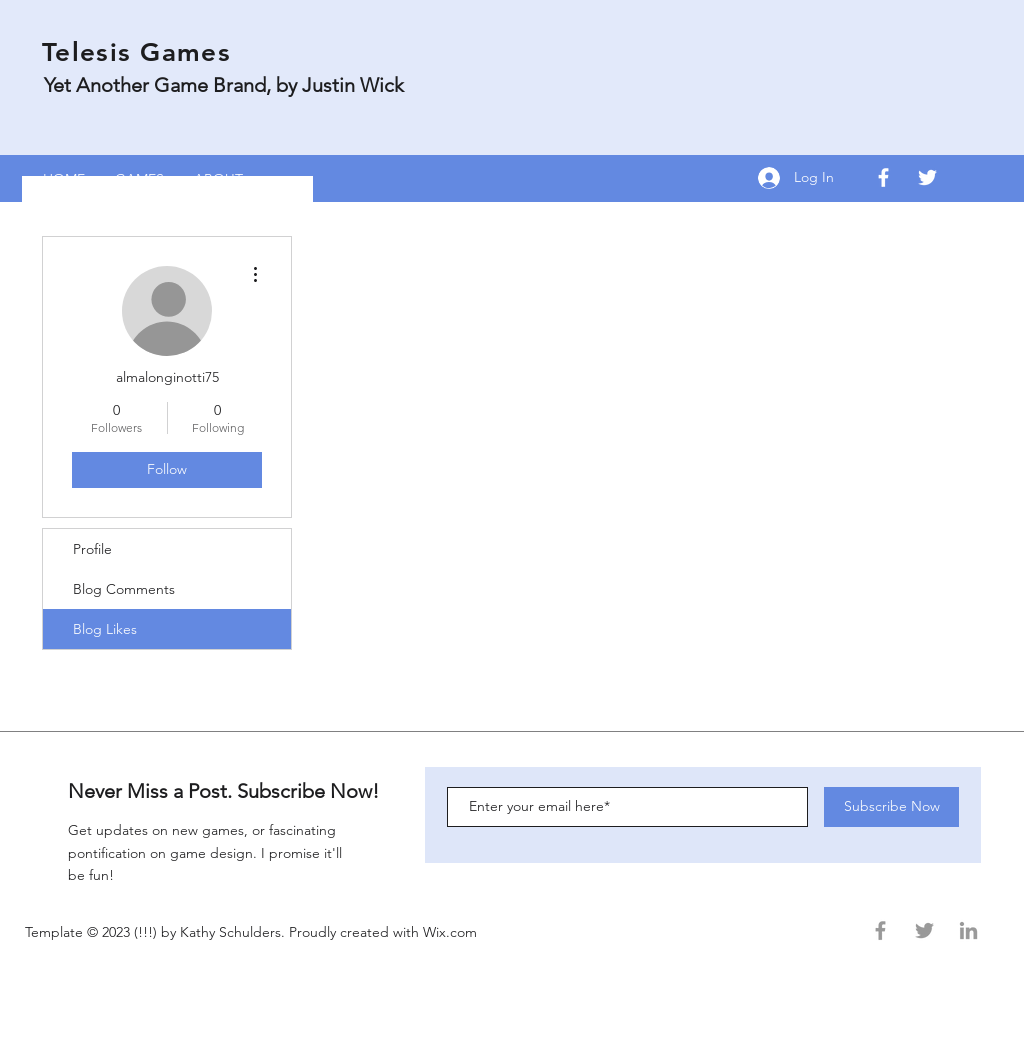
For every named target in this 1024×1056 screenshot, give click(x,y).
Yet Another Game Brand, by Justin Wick (224, 85)
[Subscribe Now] (891, 807)
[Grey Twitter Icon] (924, 930)
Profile (92, 549)
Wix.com (452, 932)
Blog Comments (124, 589)
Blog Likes (105, 629)
